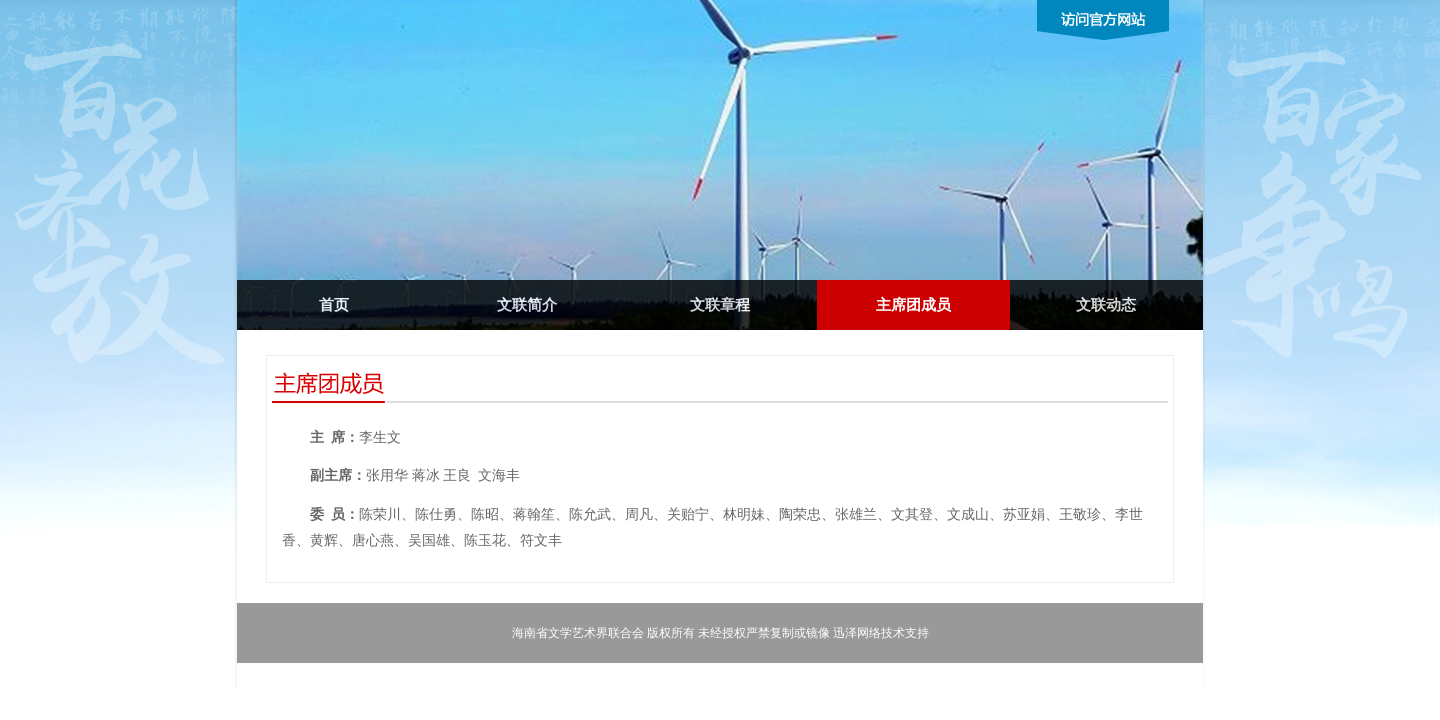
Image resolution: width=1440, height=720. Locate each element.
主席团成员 (913, 305)
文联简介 (527, 305)
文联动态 (1106, 305)
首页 (334, 305)
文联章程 (720, 305)
